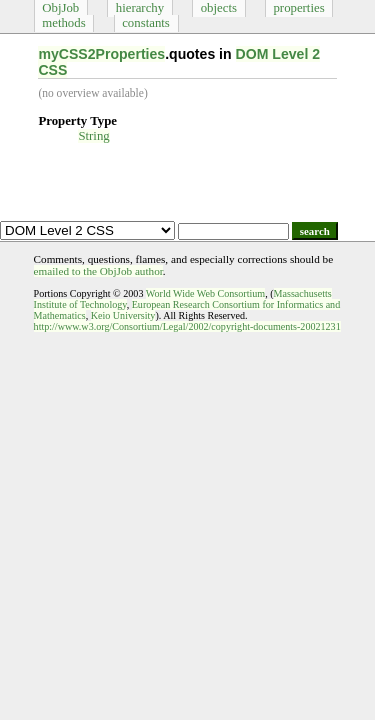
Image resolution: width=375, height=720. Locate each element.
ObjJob (60, 8)
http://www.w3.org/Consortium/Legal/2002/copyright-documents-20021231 (187, 326)
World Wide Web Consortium (205, 293)
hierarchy (140, 8)
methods (63, 23)
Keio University (123, 315)
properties (298, 8)
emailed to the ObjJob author (98, 271)
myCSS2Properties (101, 54)
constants (146, 23)
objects (219, 8)
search (315, 231)
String (93, 136)
